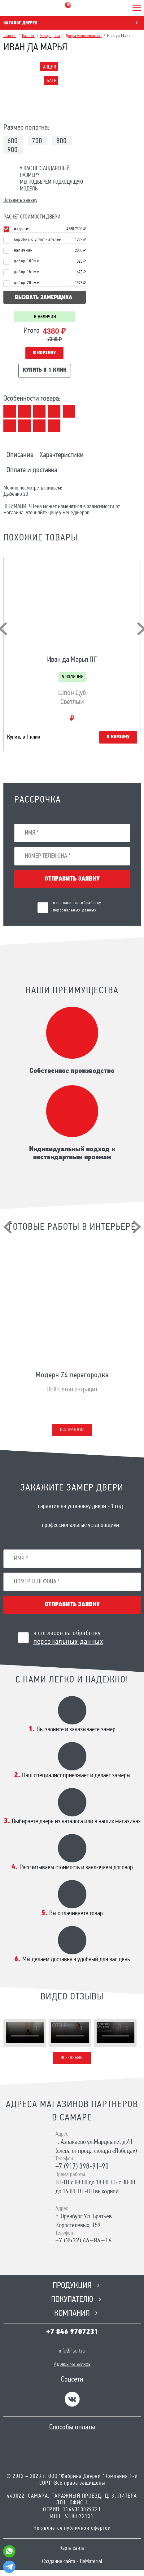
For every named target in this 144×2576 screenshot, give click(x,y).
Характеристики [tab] (62, 455)
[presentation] (7, 1227)
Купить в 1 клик (45, 370)
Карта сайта (72, 2548)
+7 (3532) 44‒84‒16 (83, 2241)
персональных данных (75, 910)
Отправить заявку (72, 879)
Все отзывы (72, 2058)
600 (12, 141)
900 (12, 150)
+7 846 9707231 (72, 2332)
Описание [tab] (20, 455)
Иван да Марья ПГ (72, 660)
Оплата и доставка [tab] (32, 470)
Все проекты (72, 1430)
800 (61, 141)
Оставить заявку (20, 200)
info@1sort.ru (72, 2351)
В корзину (44, 353)
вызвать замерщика (43, 298)
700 (37, 141)
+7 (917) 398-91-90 (82, 2166)
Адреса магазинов (72, 2364)
